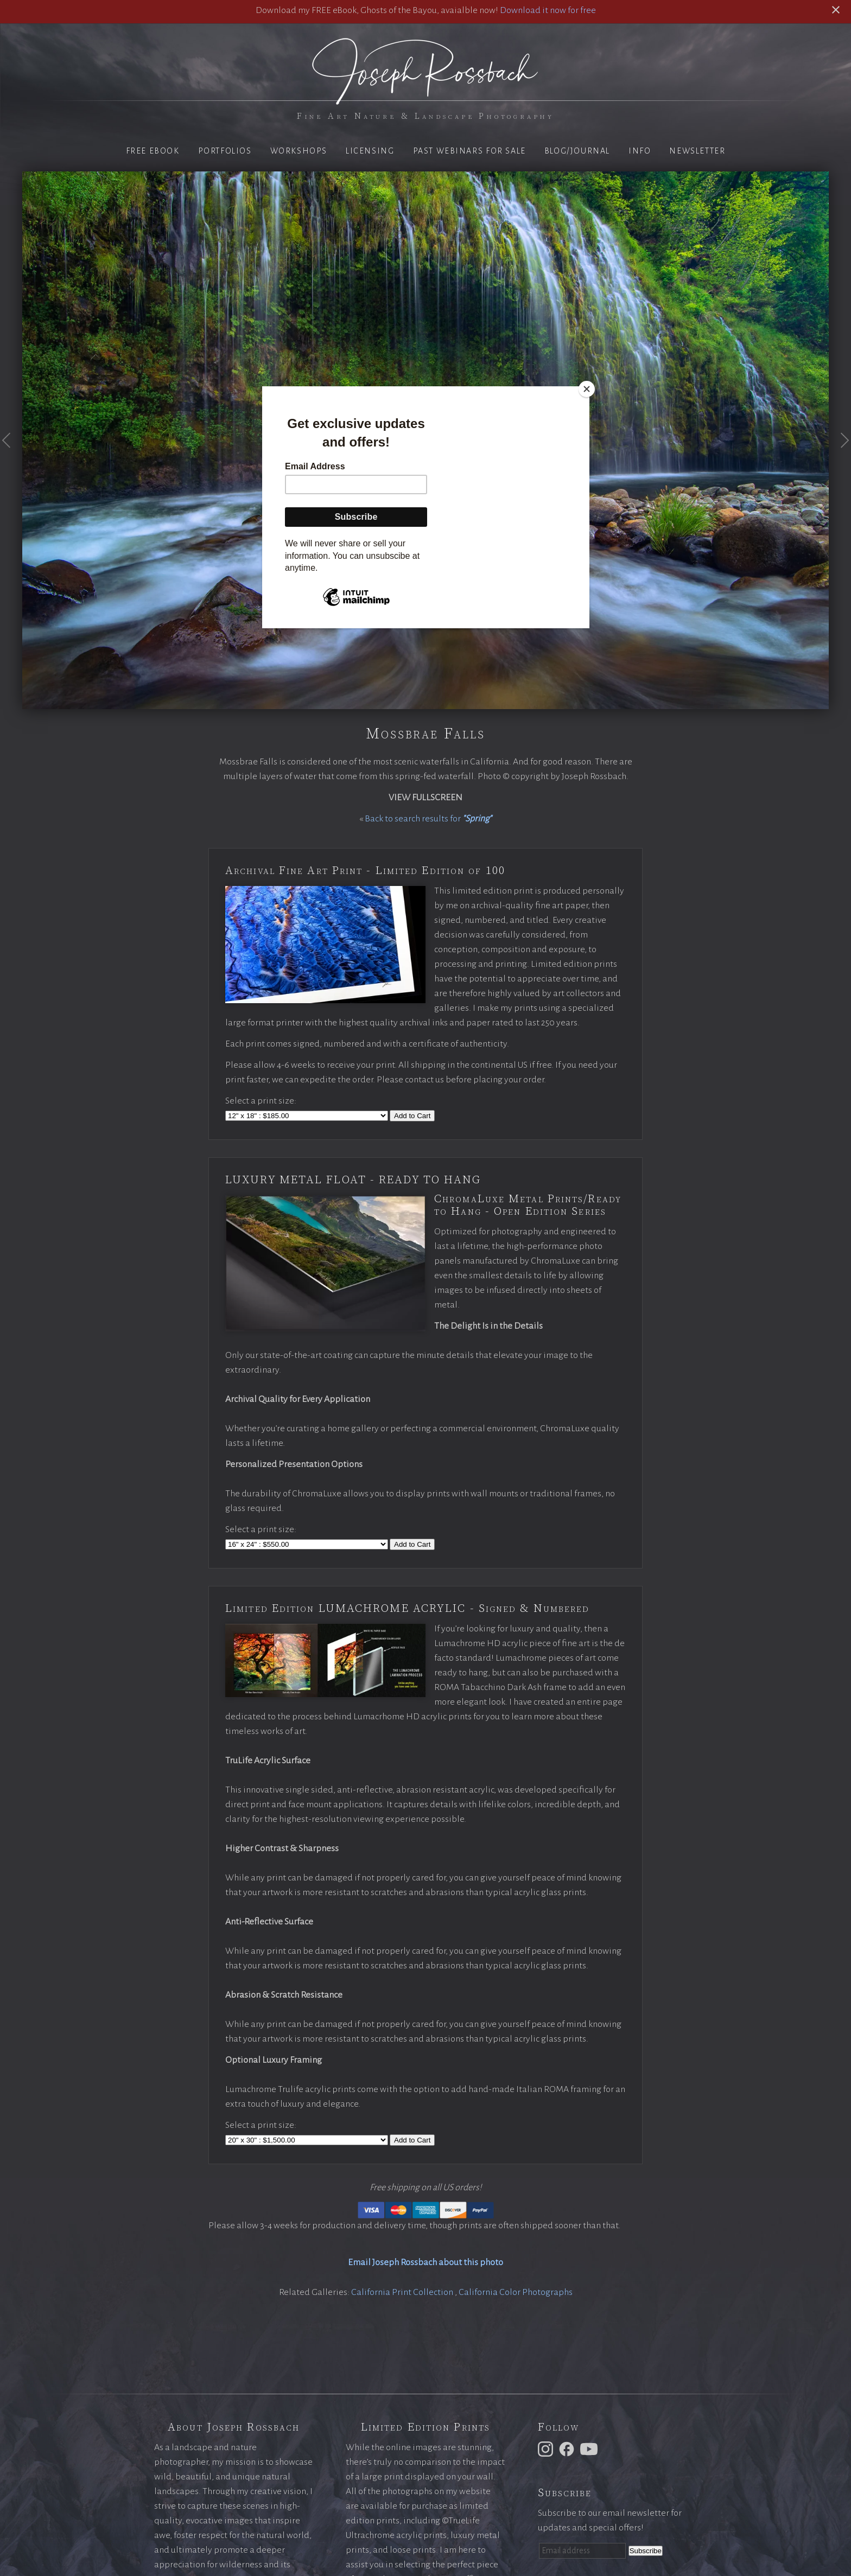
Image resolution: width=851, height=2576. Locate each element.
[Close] (587, 389)
